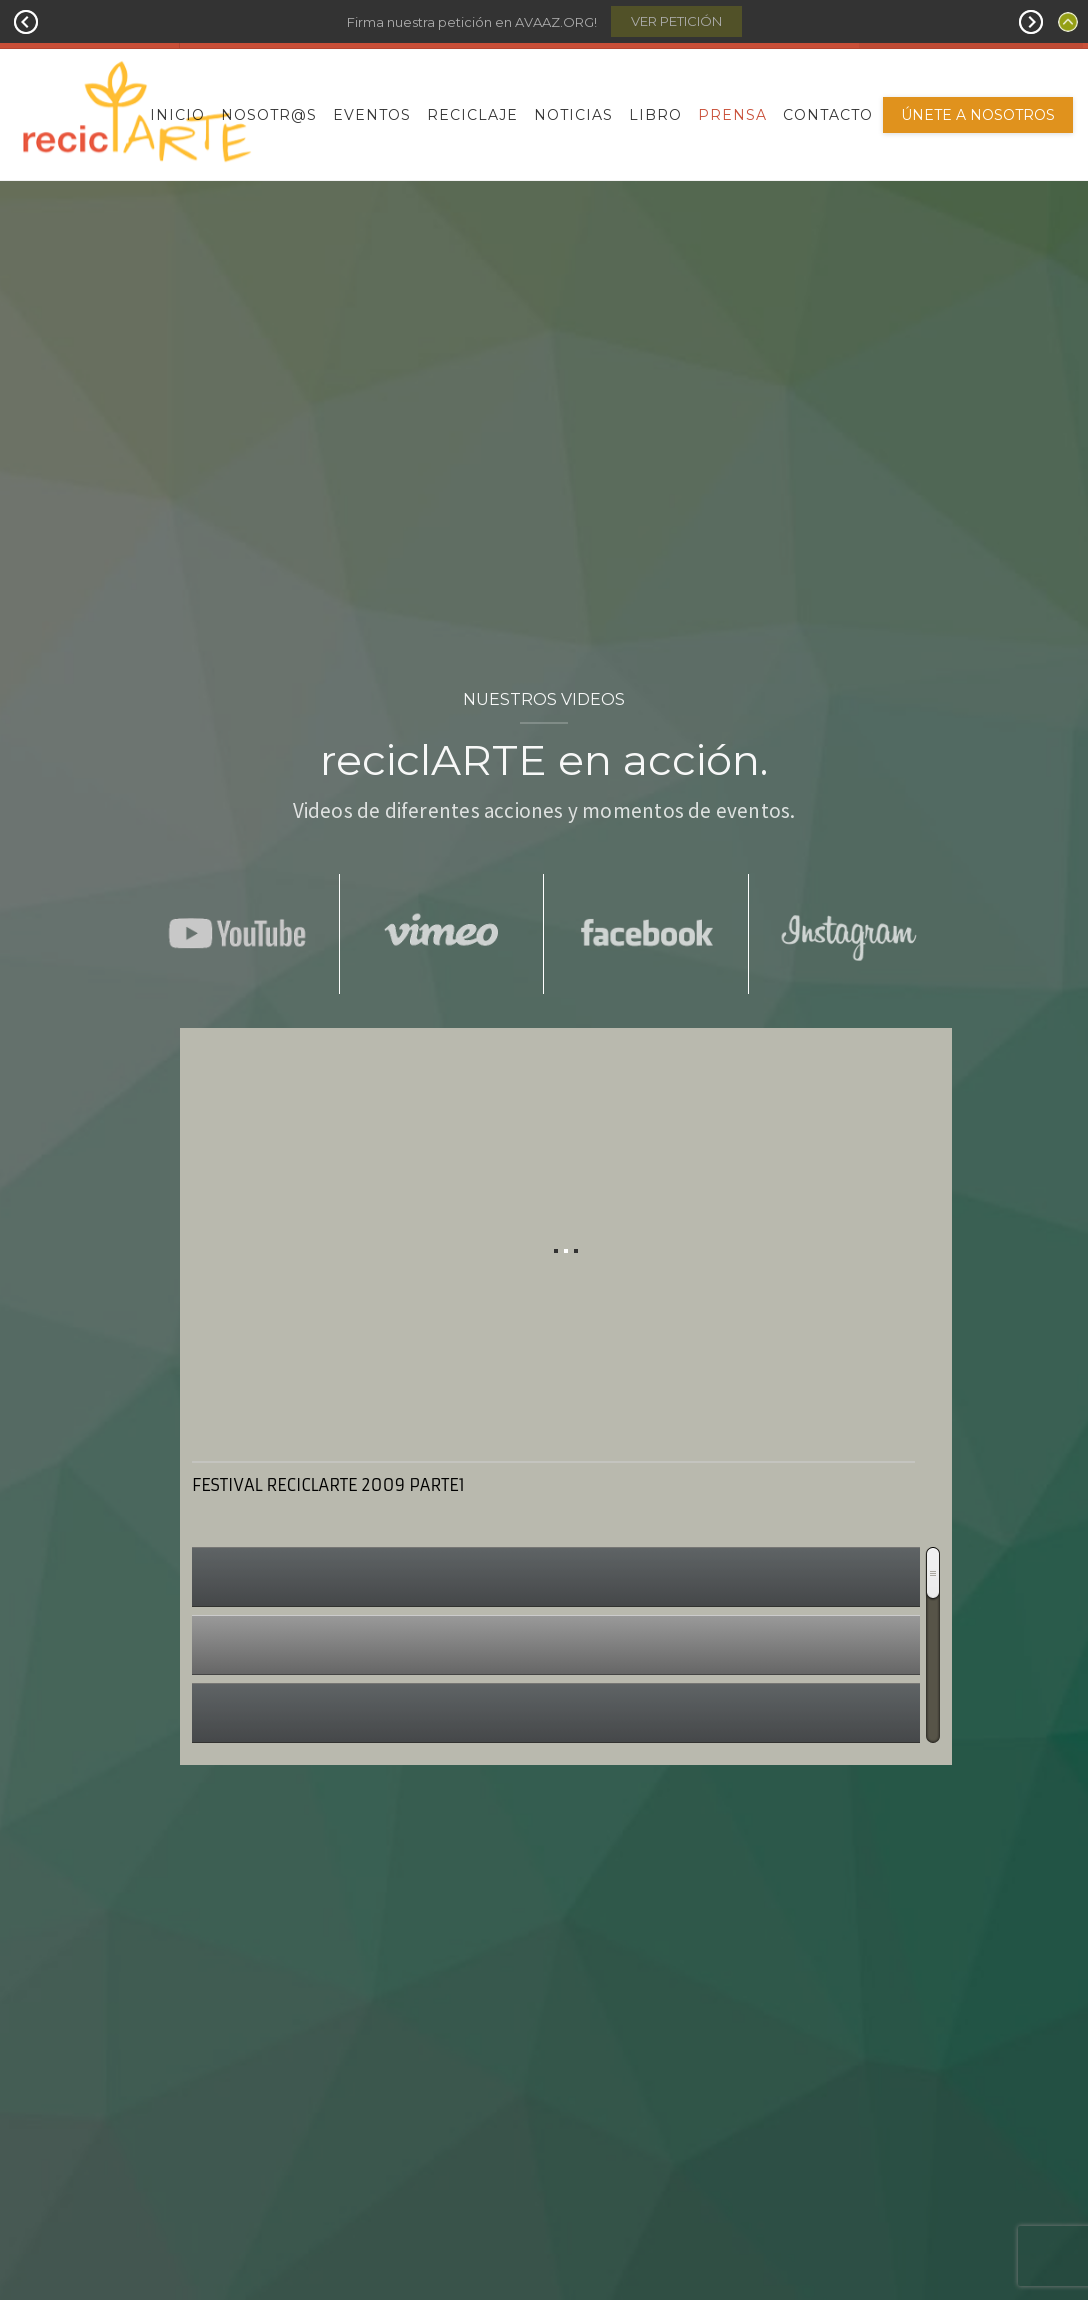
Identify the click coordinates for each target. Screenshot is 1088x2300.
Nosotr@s (269, 115)
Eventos (372, 115)
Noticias (573, 115)
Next (1031, 22)
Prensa (732, 115)
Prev (26, 22)
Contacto (828, 115)
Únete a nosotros (978, 115)
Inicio (177, 115)
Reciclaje (472, 115)
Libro (655, 115)
